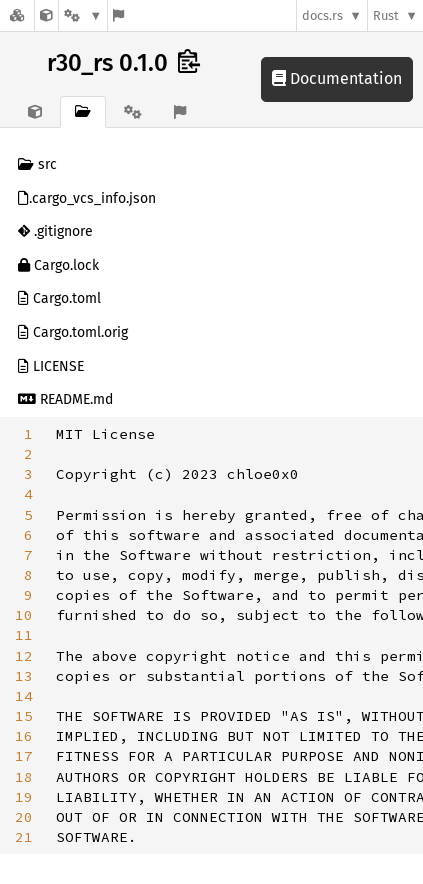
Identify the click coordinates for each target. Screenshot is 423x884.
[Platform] (83, 15)
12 (24, 656)
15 (24, 716)
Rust (386, 15)
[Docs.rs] (17, 15)
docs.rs (322, 15)
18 (24, 777)
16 (24, 736)
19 (24, 797)
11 (24, 635)
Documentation (337, 78)
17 (24, 756)
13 (24, 676)
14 (24, 696)
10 (24, 615)
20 (24, 817)
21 (24, 837)
